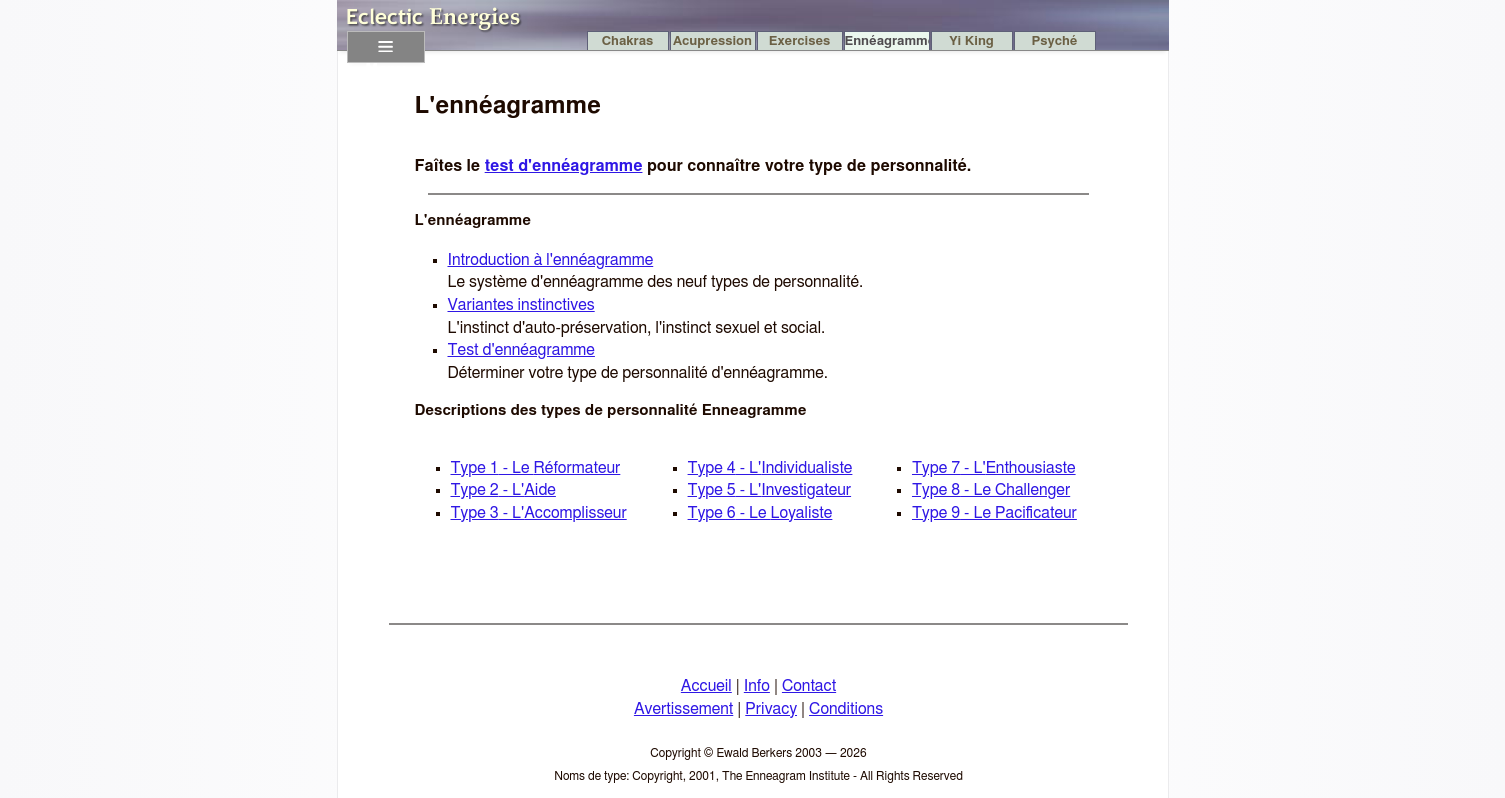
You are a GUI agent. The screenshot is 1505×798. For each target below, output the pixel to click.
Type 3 (539, 513)
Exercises (799, 41)
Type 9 (994, 513)
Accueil (706, 686)
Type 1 (536, 468)
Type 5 (770, 490)
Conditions (846, 709)
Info (757, 686)
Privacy (771, 709)
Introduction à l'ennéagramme (551, 260)
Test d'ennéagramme (521, 350)
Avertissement (683, 709)
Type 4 (770, 468)
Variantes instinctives (521, 305)
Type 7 (994, 468)
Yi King (971, 41)
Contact (809, 686)
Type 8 (991, 490)
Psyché (1055, 41)
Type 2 (503, 490)
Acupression (712, 41)
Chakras (628, 41)
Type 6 (760, 513)
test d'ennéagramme (564, 166)
